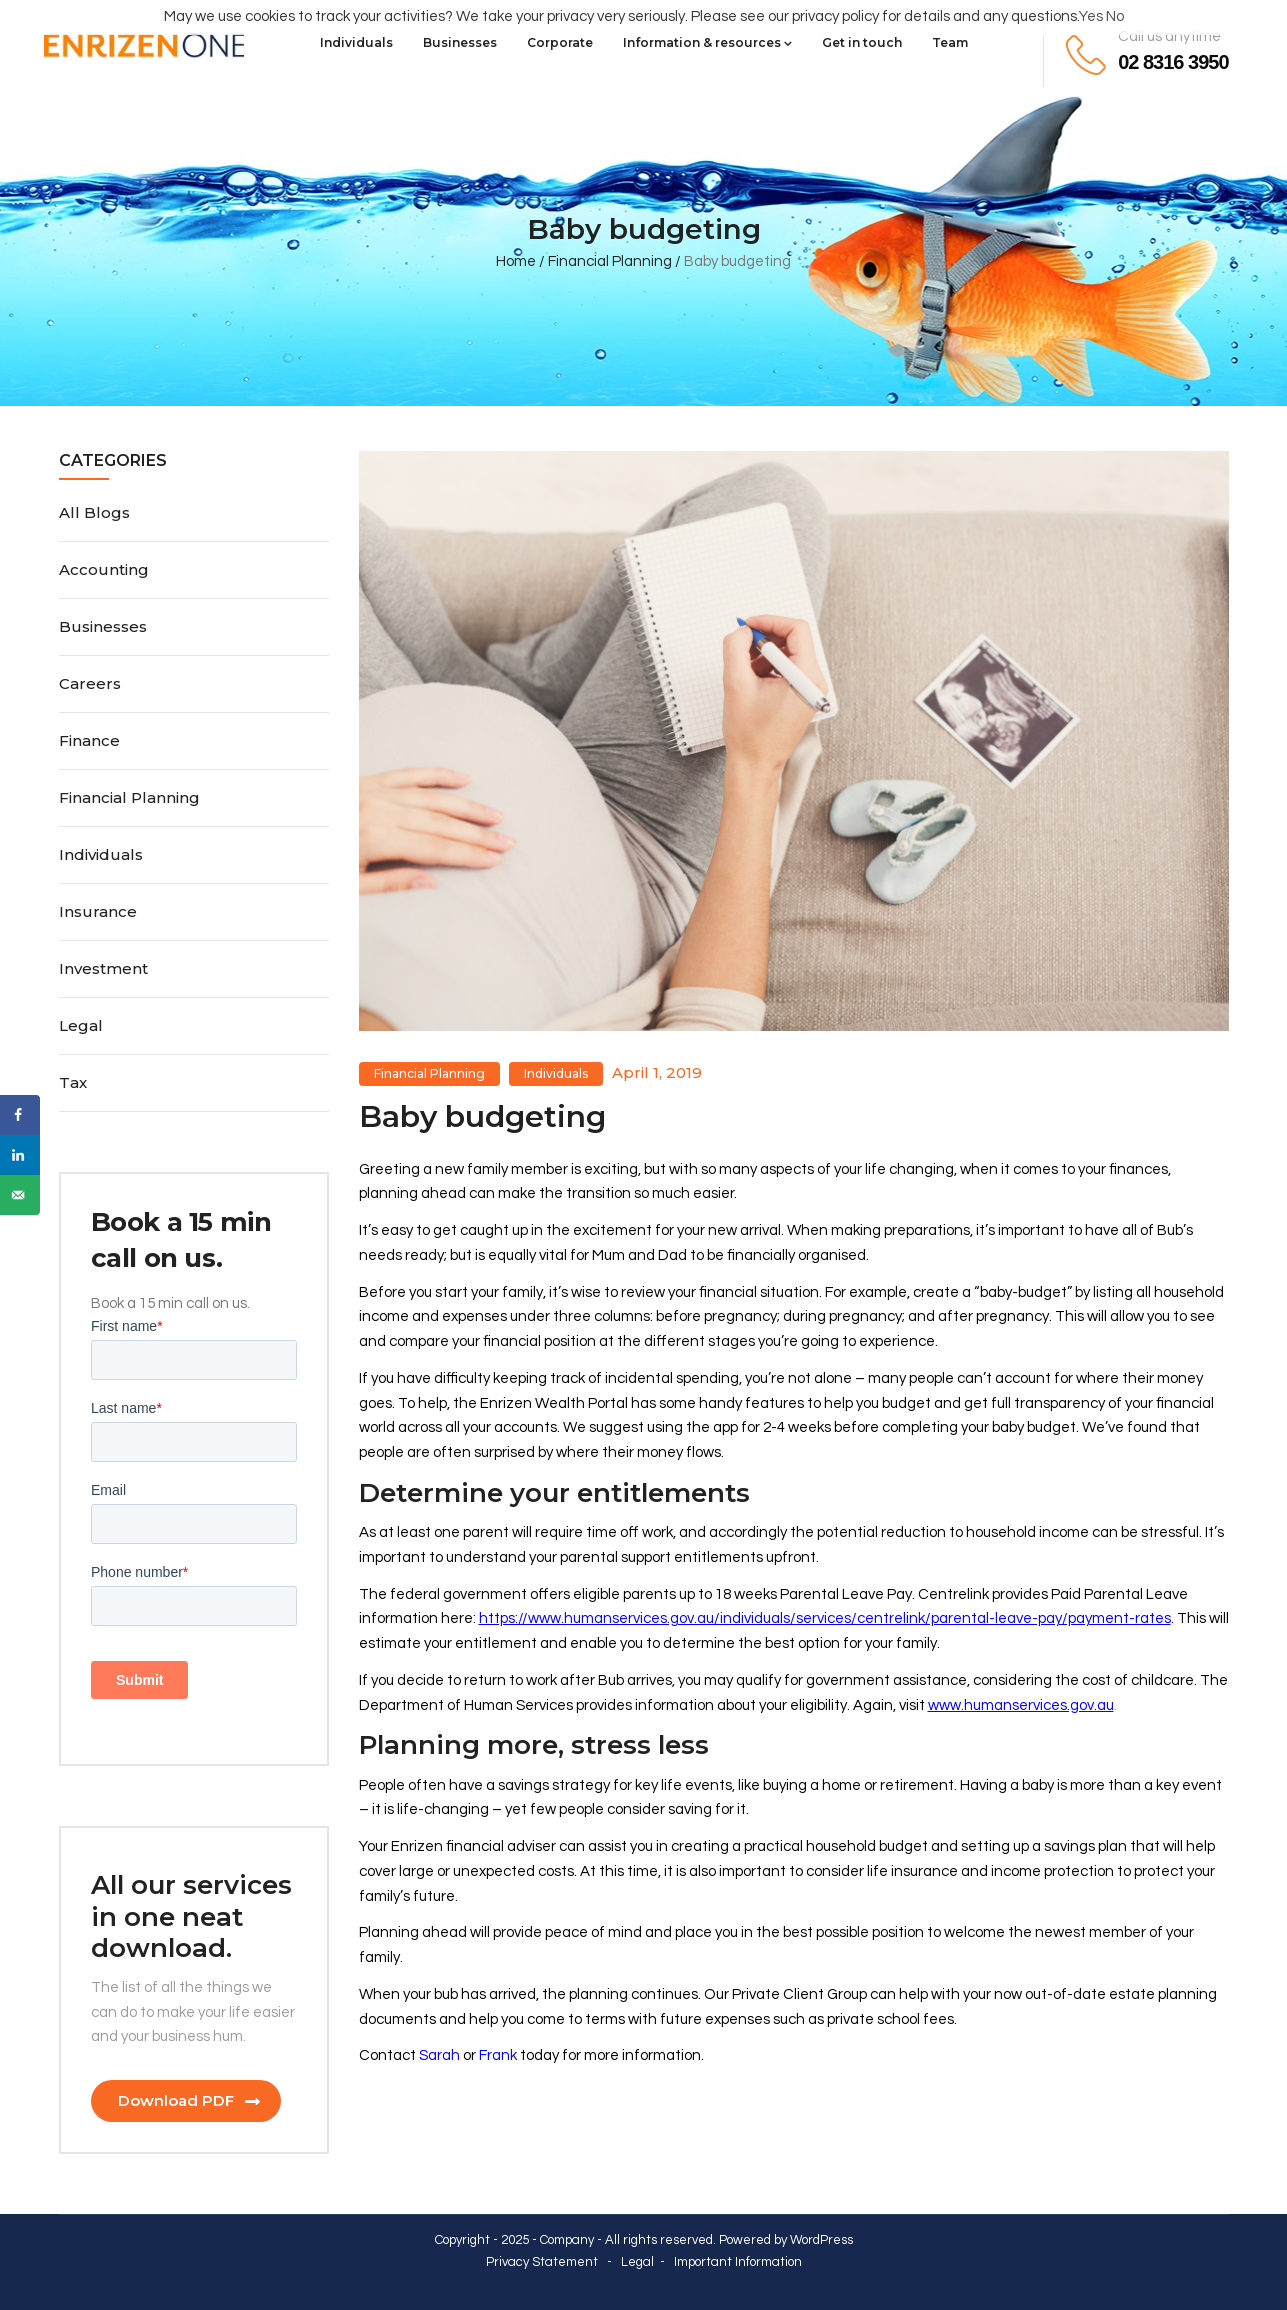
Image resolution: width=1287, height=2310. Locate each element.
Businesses (460, 42)
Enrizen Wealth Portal (555, 1403)
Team (950, 42)
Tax (73, 1082)
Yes (1091, 16)
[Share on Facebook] (20, 1115)
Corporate (560, 42)
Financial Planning (610, 261)
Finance (89, 740)
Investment (103, 968)
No (1115, 16)
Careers (90, 683)
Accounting (104, 569)
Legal (81, 1025)
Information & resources (707, 42)
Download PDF (176, 2100)
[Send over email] (20, 1195)
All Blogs (94, 512)
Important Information (738, 2262)
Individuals (356, 42)
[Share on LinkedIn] (20, 1155)
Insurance (98, 911)
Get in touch (862, 42)
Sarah (439, 2055)
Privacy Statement (542, 2262)
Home (516, 261)
